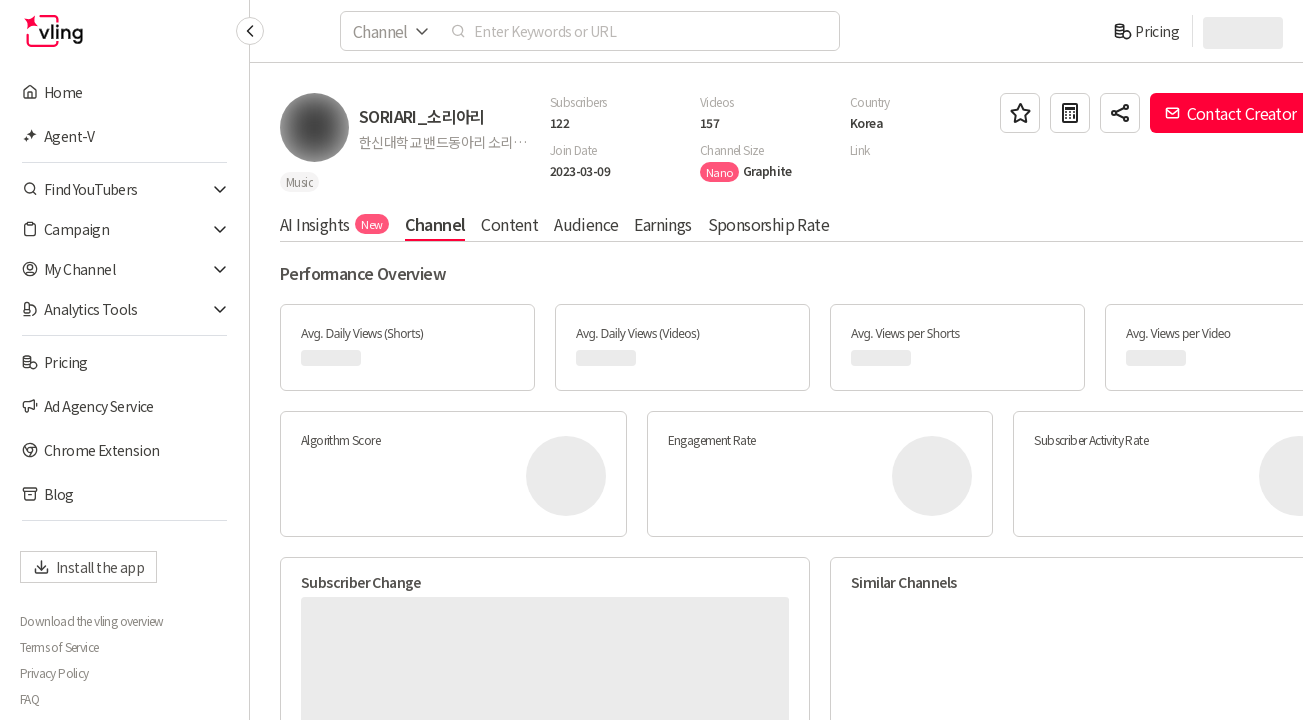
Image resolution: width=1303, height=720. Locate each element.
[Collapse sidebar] (250, 31)
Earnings (662, 224)
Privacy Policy (54, 673)
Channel (435, 224)
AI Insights (334, 224)
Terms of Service (59, 647)
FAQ (29, 699)
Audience (586, 224)
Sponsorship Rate (768, 224)
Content (509, 224)
